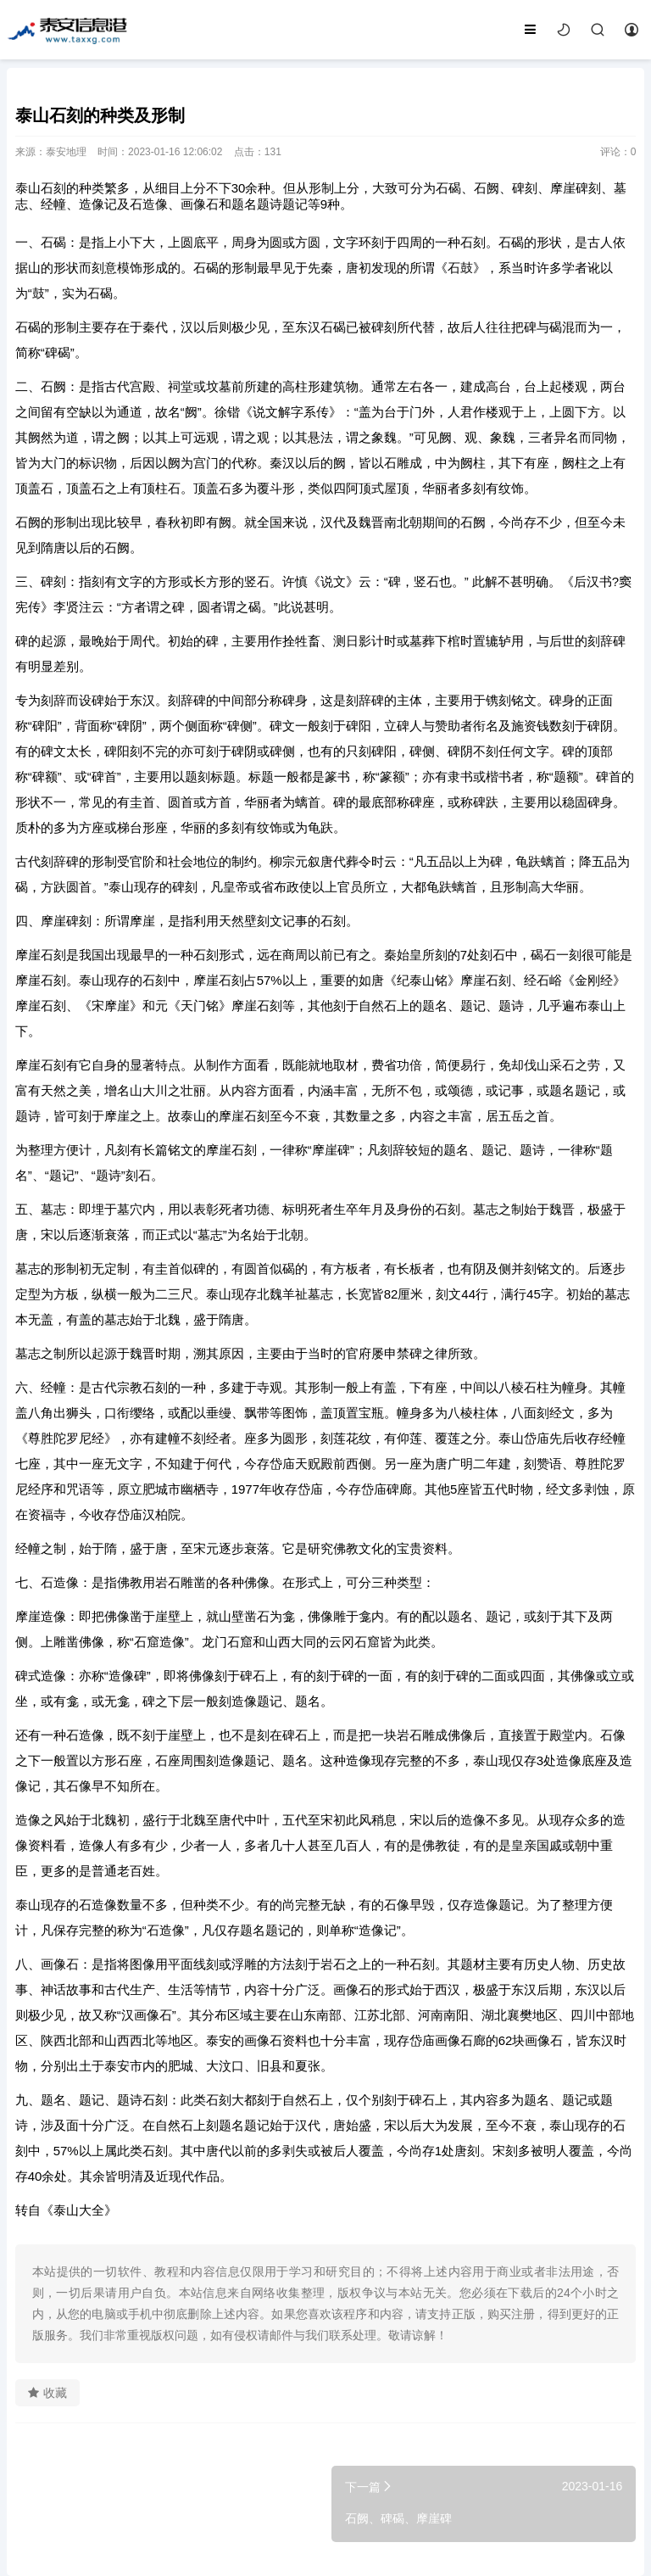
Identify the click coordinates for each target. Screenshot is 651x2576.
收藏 (47, 2393)
